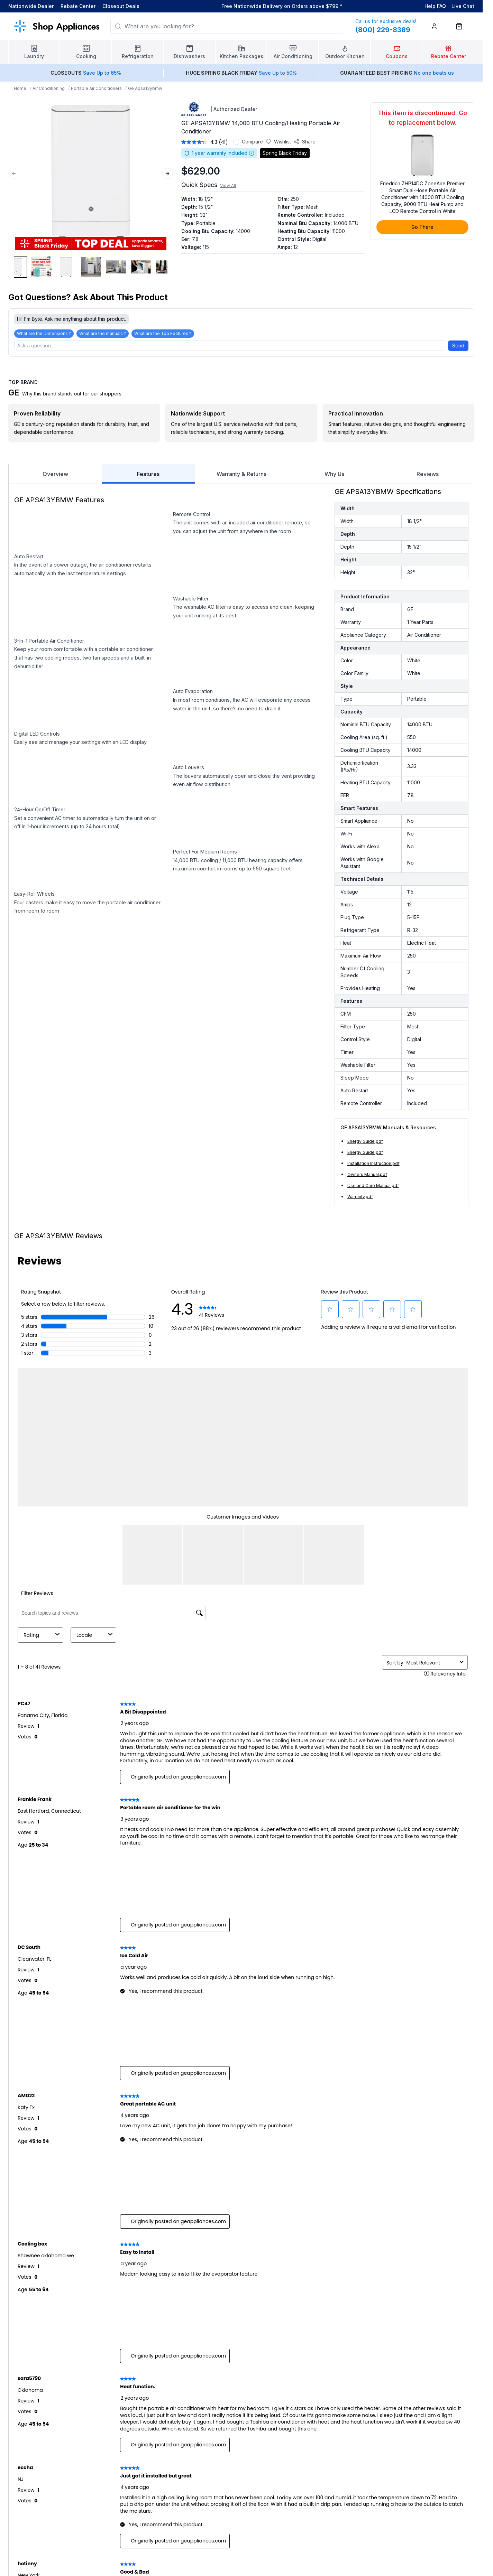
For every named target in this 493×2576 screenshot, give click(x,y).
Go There (422, 227)
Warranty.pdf (360, 1196)
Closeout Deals (120, 6)
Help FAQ (435, 6)
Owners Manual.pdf (367, 1174)
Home (20, 88)
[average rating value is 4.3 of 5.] (200, 142)
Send (458, 345)
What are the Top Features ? (162, 333)
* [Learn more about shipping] (341, 6)
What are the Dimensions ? (44, 333)
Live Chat (462, 6)
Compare (252, 141)
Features (148, 477)
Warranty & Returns (241, 473)
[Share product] (305, 141)
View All (228, 185)
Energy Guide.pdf (365, 1141)
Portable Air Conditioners (96, 88)
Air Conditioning (49, 88)
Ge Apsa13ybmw (145, 88)
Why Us (334, 473)
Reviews (428, 473)
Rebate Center (78, 6)
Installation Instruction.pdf (373, 1163)
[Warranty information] (251, 153)
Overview (55, 473)
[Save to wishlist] (278, 141)
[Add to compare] (236, 141)
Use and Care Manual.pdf (373, 1185)
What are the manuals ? (102, 333)
